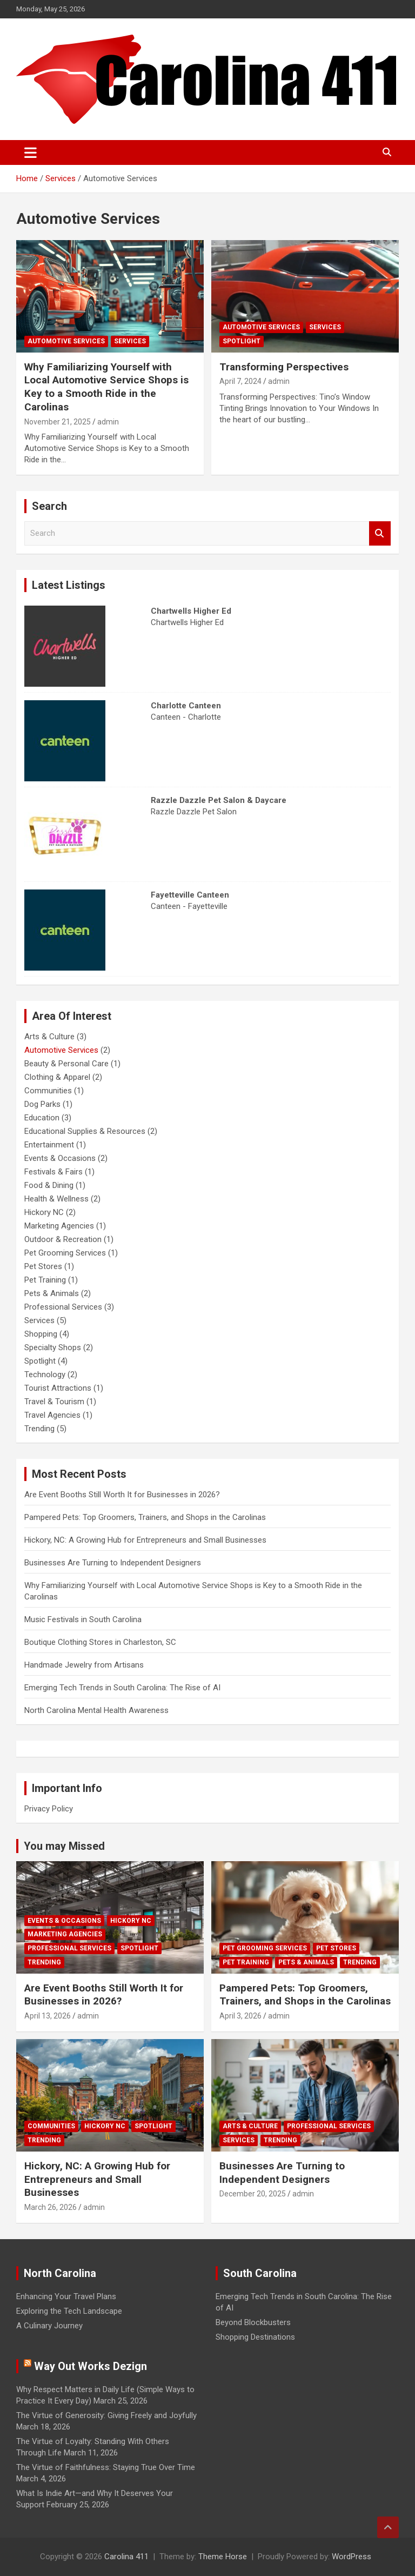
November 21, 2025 (57, 421)
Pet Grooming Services (65, 1253)
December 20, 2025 (252, 2193)
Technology (44, 1374)
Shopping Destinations (255, 2337)
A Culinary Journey (49, 2326)
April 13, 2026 (47, 2015)
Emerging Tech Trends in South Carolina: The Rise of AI (122, 1687)
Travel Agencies (52, 1415)
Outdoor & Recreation (63, 1239)
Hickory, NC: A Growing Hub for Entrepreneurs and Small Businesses (145, 1540)
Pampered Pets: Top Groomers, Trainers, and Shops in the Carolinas (145, 1517)
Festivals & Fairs (53, 1172)
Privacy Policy (48, 1809)
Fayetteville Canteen (190, 895)
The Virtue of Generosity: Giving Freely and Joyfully (106, 2415)
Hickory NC (44, 1212)
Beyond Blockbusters (253, 2322)
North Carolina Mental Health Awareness (96, 1710)
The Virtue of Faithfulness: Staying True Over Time (105, 2467)
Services (130, 341)
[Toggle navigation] (30, 152)
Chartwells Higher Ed (191, 611)
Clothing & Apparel (57, 1077)
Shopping (40, 1334)
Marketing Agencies (59, 1226)
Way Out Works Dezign (90, 2366)
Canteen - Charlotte (186, 717)
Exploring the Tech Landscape (69, 2311)
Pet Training (45, 1280)
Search (380, 533)
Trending (39, 1428)
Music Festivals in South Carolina (83, 1619)
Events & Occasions (60, 1158)
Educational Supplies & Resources (84, 1131)
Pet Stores (43, 1266)
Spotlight (241, 341)
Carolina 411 (126, 2556)
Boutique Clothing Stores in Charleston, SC (100, 1642)
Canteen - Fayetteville (189, 906)
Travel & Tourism (54, 1401)
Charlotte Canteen (186, 706)
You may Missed (64, 1846)
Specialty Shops (52, 1347)
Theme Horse (222, 2556)
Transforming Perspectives (284, 367)
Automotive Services (66, 341)
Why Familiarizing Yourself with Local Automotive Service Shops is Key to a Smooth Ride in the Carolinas (106, 387)
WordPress (351, 2556)
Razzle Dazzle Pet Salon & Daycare (218, 800)
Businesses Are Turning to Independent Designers (112, 1563)
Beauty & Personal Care (66, 1063)
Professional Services (63, 1307)
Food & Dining (48, 1185)
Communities (48, 1091)
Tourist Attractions (57, 1388)
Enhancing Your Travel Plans (66, 2296)
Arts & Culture (49, 1036)
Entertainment (49, 1145)
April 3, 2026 (240, 2015)
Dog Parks (42, 1104)
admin (108, 421)
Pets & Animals (51, 1293)
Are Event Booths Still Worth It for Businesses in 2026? (122, 1494)
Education (41, 1118)
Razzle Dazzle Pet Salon (194, 811)
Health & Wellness (56, 1199)
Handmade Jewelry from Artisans (84, 1665)
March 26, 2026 (50, 2207)
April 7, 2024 (240, 381)
